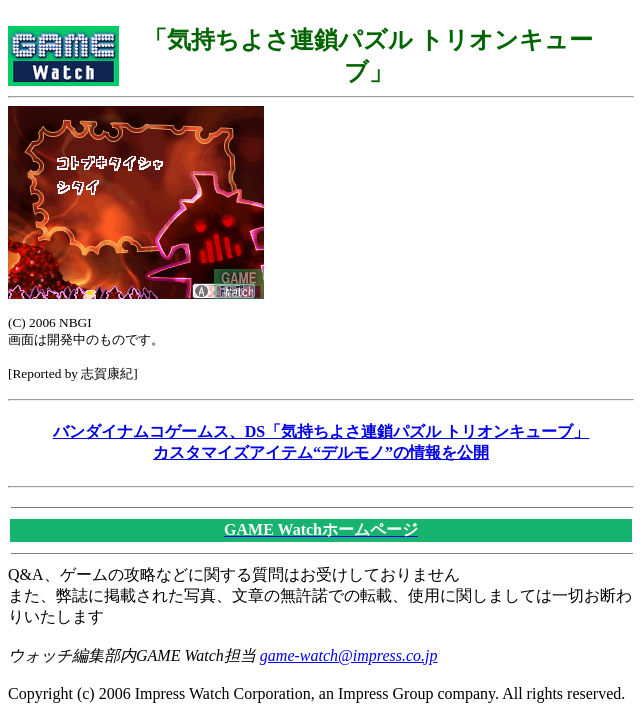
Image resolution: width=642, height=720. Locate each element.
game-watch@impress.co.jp (349, 655)
